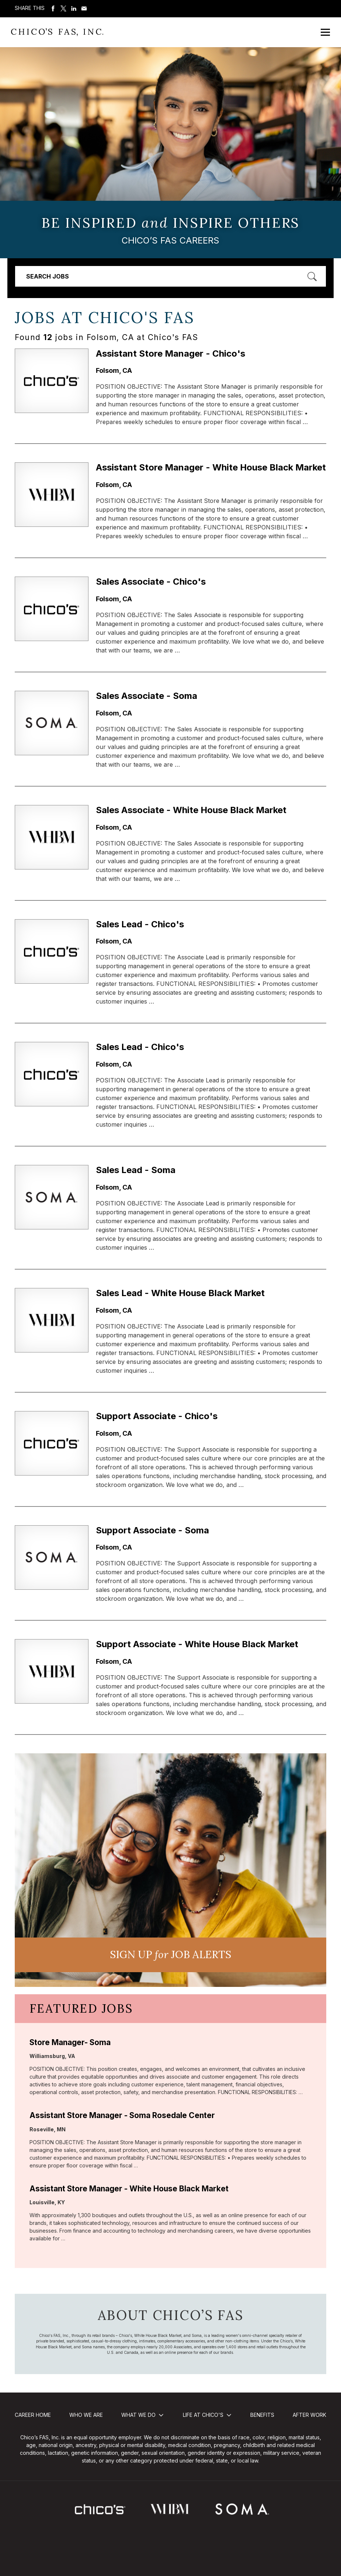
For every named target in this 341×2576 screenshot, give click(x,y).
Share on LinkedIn (73, 8)
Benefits (262, 2415)
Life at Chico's (203, 2415)
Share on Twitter (63, 8)
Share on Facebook (53, 8)
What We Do (138, 2415)
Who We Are (86, 2415)
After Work (309, 2415)
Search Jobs (47, 276)
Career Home (33, 2415)
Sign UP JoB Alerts (170, 1954)
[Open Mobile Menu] (325, 32)
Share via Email (84, 8)
